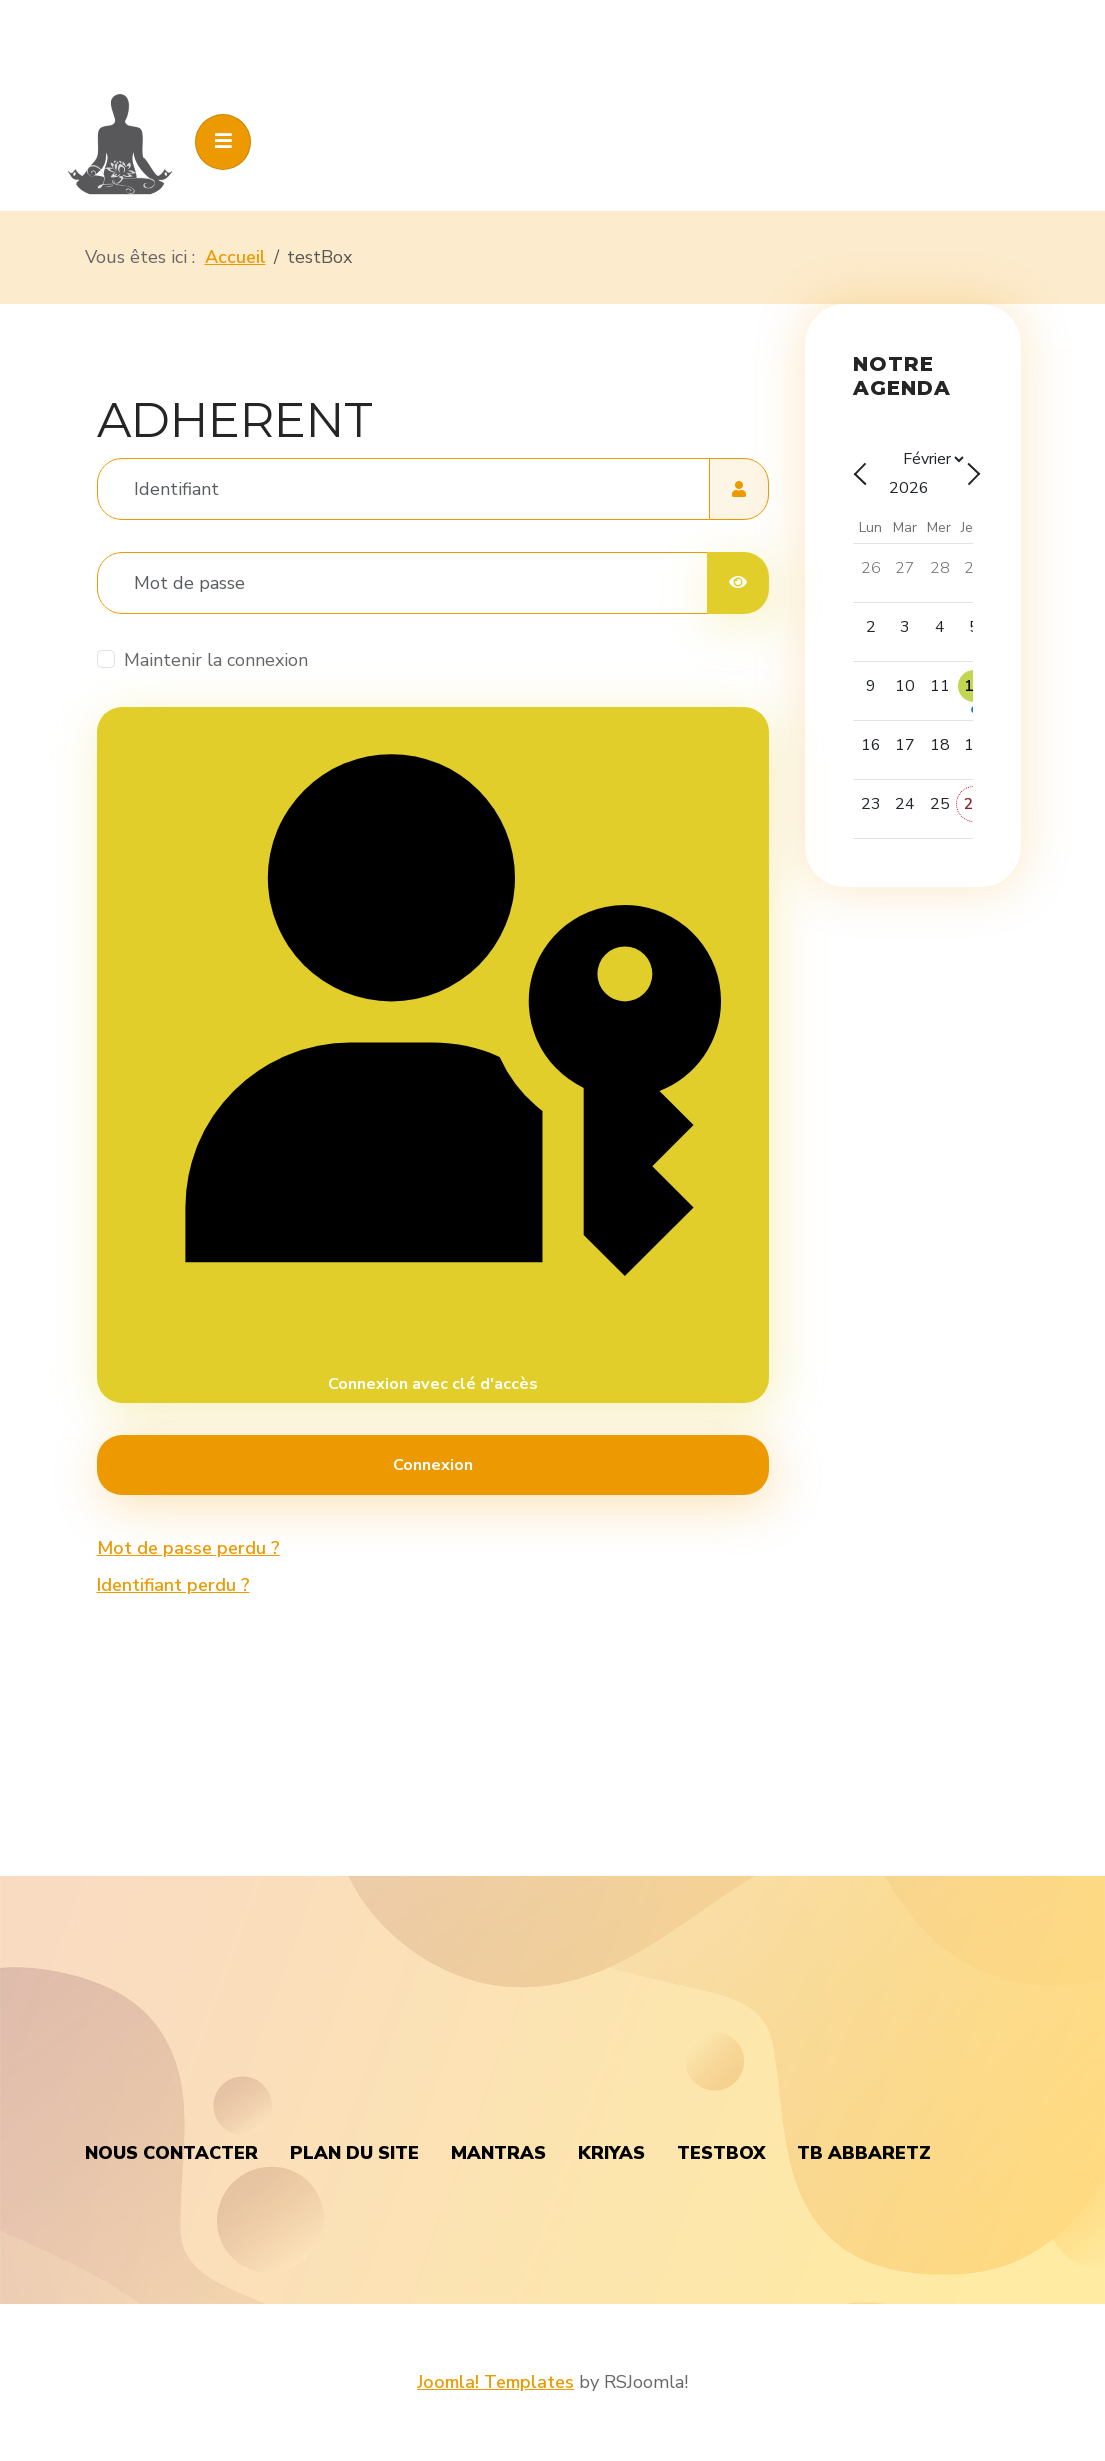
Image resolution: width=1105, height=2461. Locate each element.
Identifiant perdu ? (173, 1585)
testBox (721, 2153)
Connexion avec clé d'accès (432, 1054)
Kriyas (611, 2153)
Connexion (433, 1465)
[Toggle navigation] (223, 142)
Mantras (498, 2153)
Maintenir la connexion (216, 660)
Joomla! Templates (495, 2382)
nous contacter (171, 2153)
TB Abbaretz (864, 2153)
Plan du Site (354, 2153)
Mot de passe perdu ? (188, 1548)
